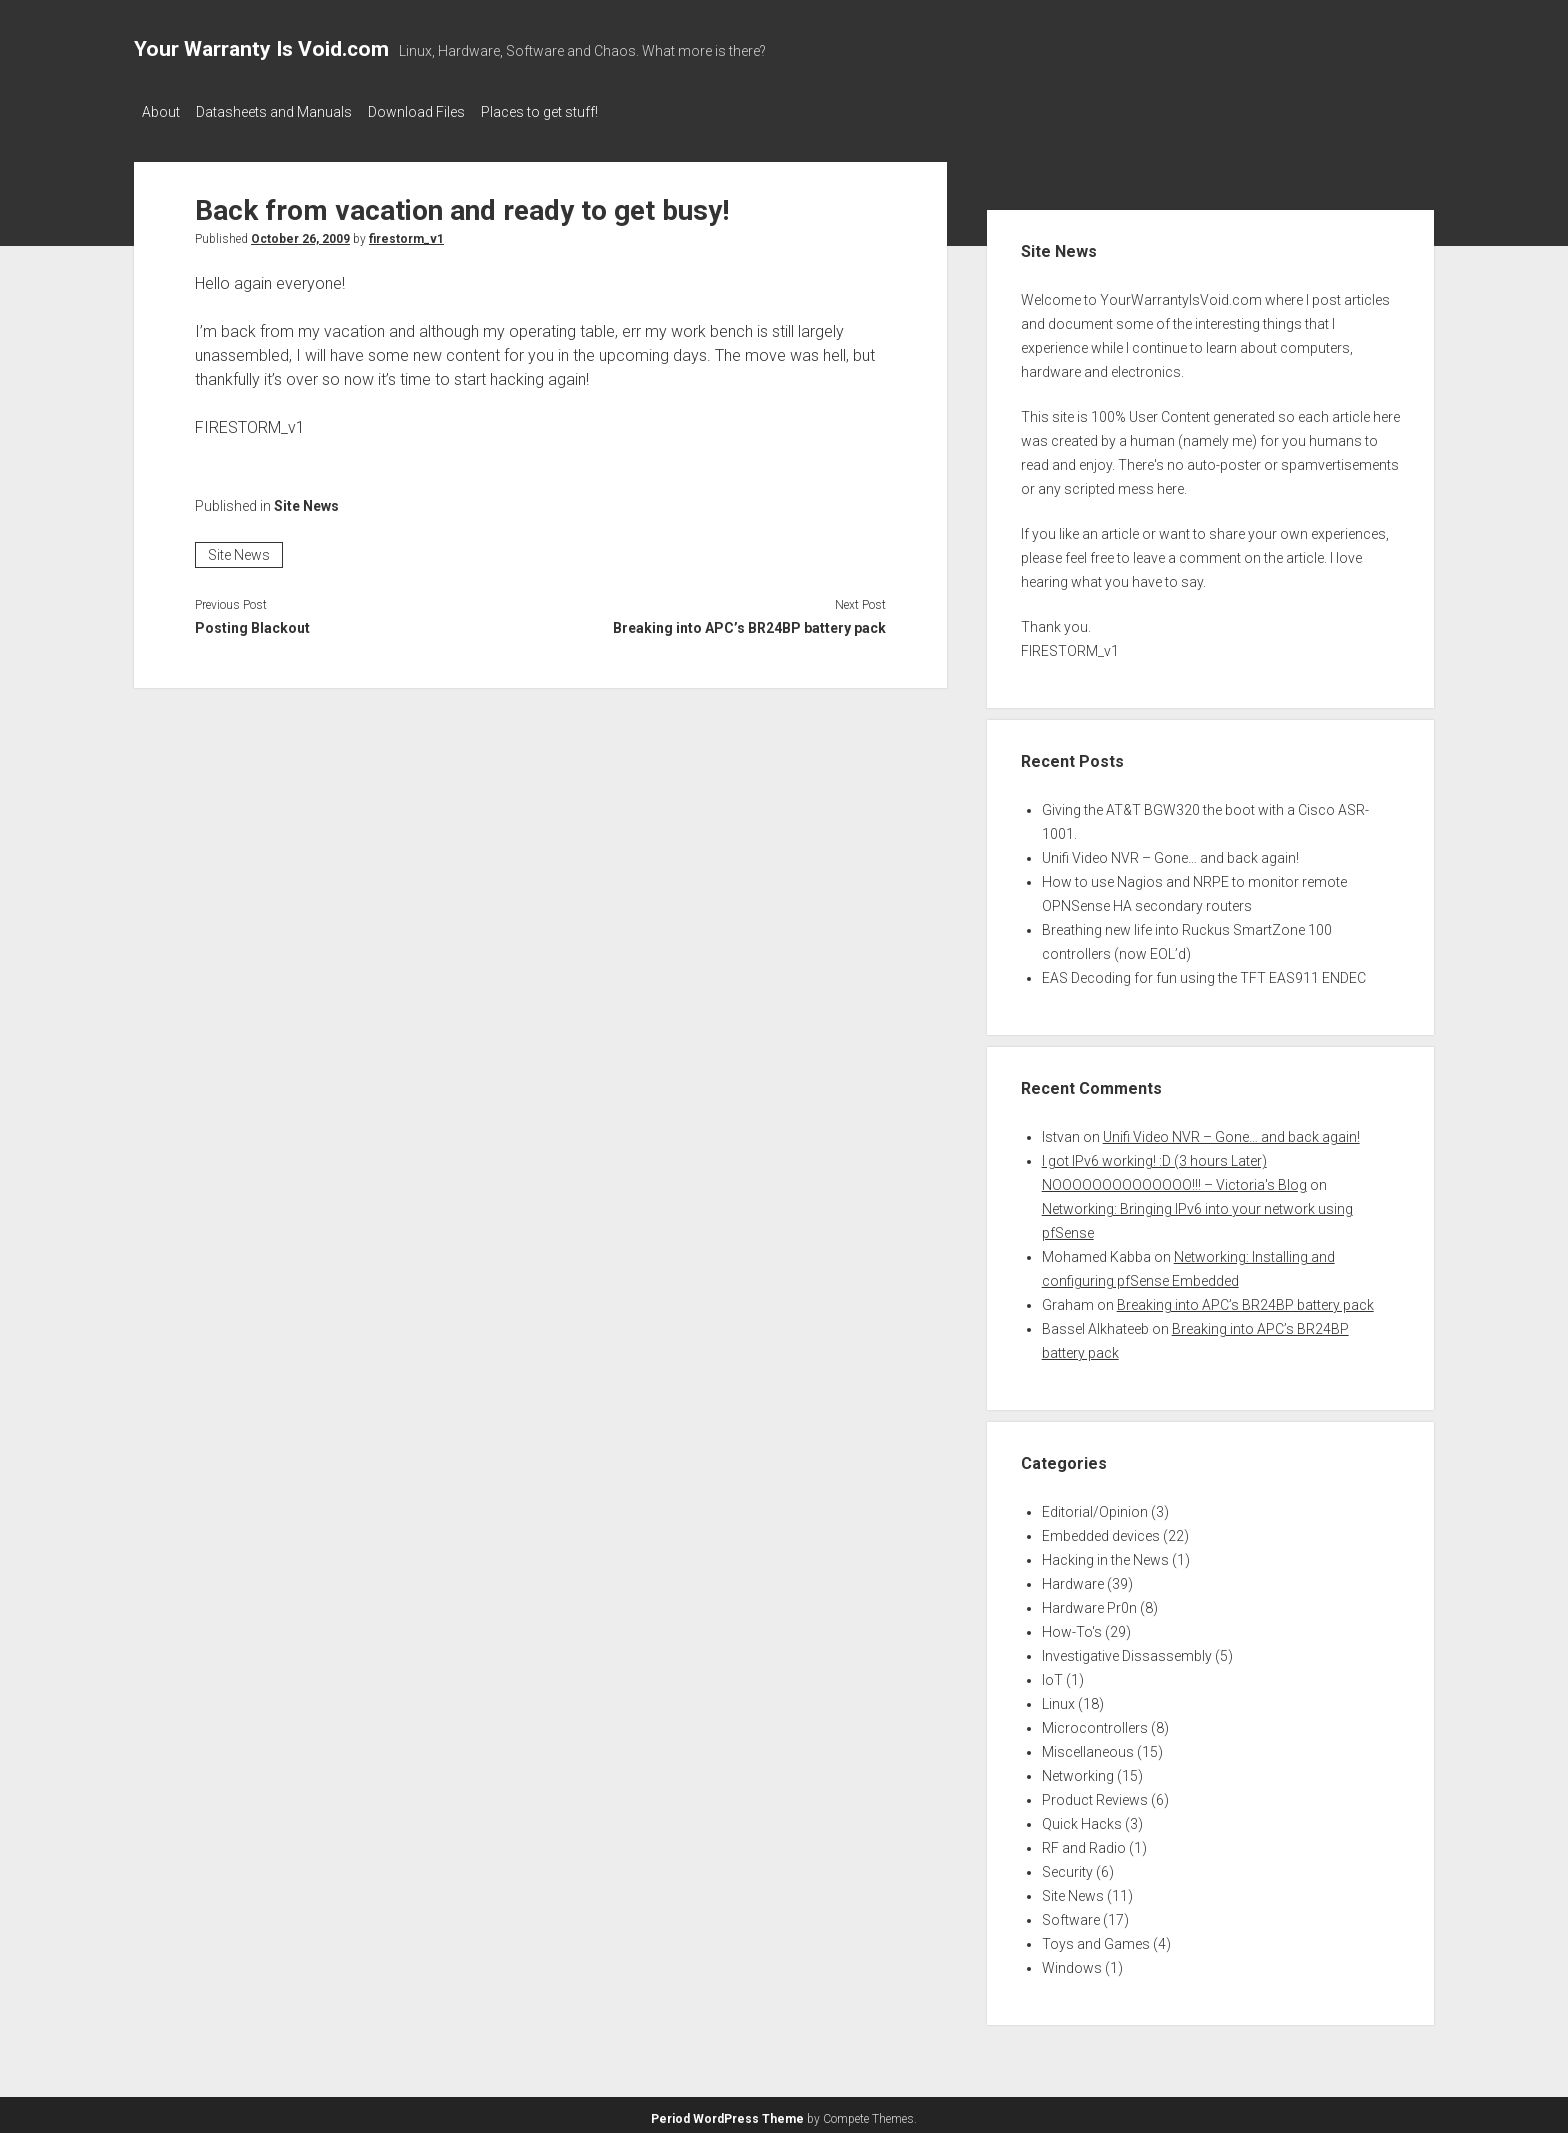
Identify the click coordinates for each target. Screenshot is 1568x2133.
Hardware (1073, 1578)
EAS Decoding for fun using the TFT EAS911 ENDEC (1204, 972)
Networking (1078, 1770)
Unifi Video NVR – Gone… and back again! (1170, 852)
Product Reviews (1095, 1794)
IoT (1052, 1674)
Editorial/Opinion (1095, 1506)
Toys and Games (1096, 1938)
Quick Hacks (1082, 1818)
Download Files (436, 112)
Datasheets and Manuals (284, 112)
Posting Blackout (252, 622)
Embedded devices (1101, 1530)
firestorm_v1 (406, 233)
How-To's (1072, 1626)
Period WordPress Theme (727, 2113)
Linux (1058, 1698)
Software (1071, 1914)
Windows (1072, 1962)
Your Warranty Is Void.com (261, 49)
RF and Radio (1084, 1842)
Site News (306, 500)
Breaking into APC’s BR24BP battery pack (749, 622)
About (161, 112)
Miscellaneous (1088, 1746)
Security (1067, 1866)
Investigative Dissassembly (1127, 1650)
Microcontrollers (1095, 1722)
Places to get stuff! (569, 112)
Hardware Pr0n (1089, 1602)
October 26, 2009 (300, 233)
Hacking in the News (1105, 1554)
